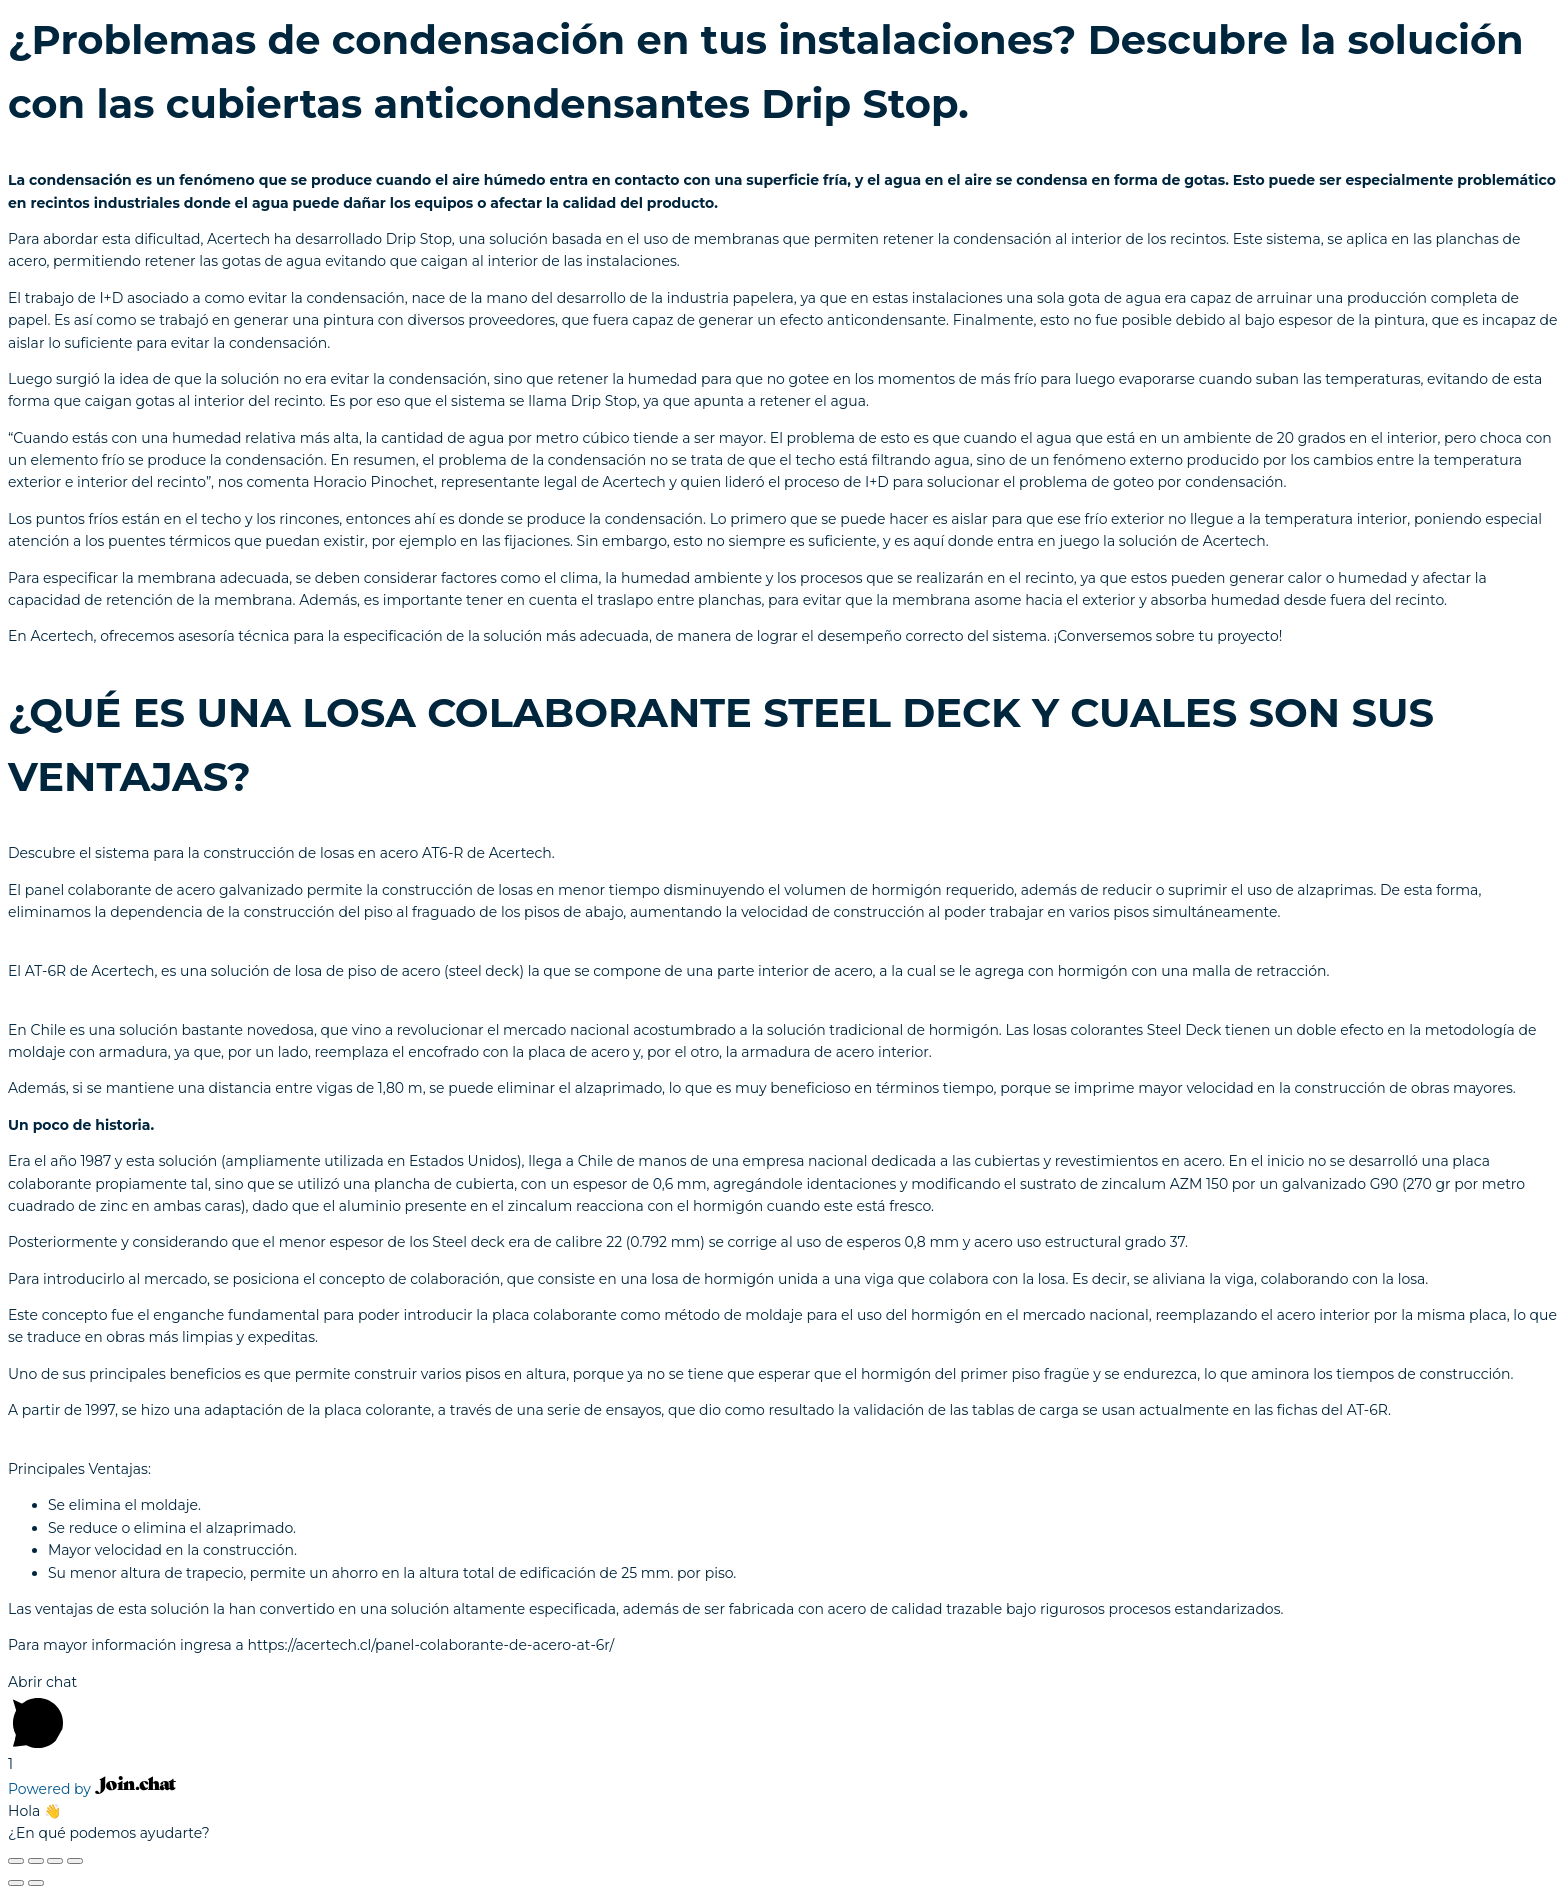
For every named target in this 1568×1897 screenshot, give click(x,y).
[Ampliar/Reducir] (75, 1861)
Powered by (92, 1789)
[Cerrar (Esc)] (16, 1861)
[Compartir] (36, 1861)
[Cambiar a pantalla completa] (55, 1861)
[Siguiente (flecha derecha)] (36, 1883)
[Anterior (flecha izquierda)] (16, 1883)
